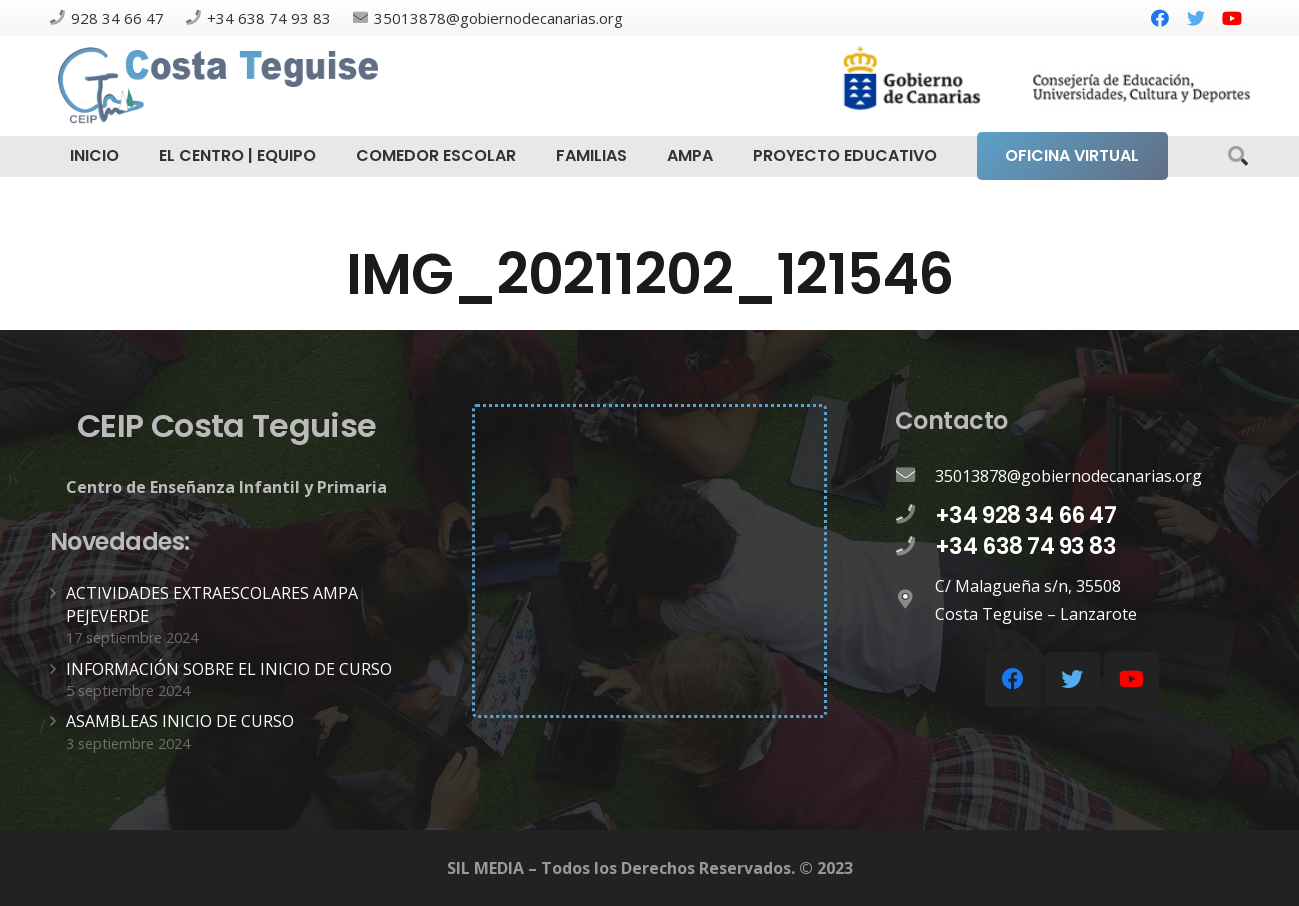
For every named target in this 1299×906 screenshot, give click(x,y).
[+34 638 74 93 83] (915, 547)
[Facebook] (1160, 18)
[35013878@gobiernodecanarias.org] (915, 476)
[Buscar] (1238, 156)
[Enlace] (221, 86)
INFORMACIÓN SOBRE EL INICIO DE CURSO (229, 669)
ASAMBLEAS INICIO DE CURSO (180, 721)
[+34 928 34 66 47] (915, 515)
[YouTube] (1232, 18)
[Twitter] (1196, 18)
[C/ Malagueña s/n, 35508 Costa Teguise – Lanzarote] (915, 600)
